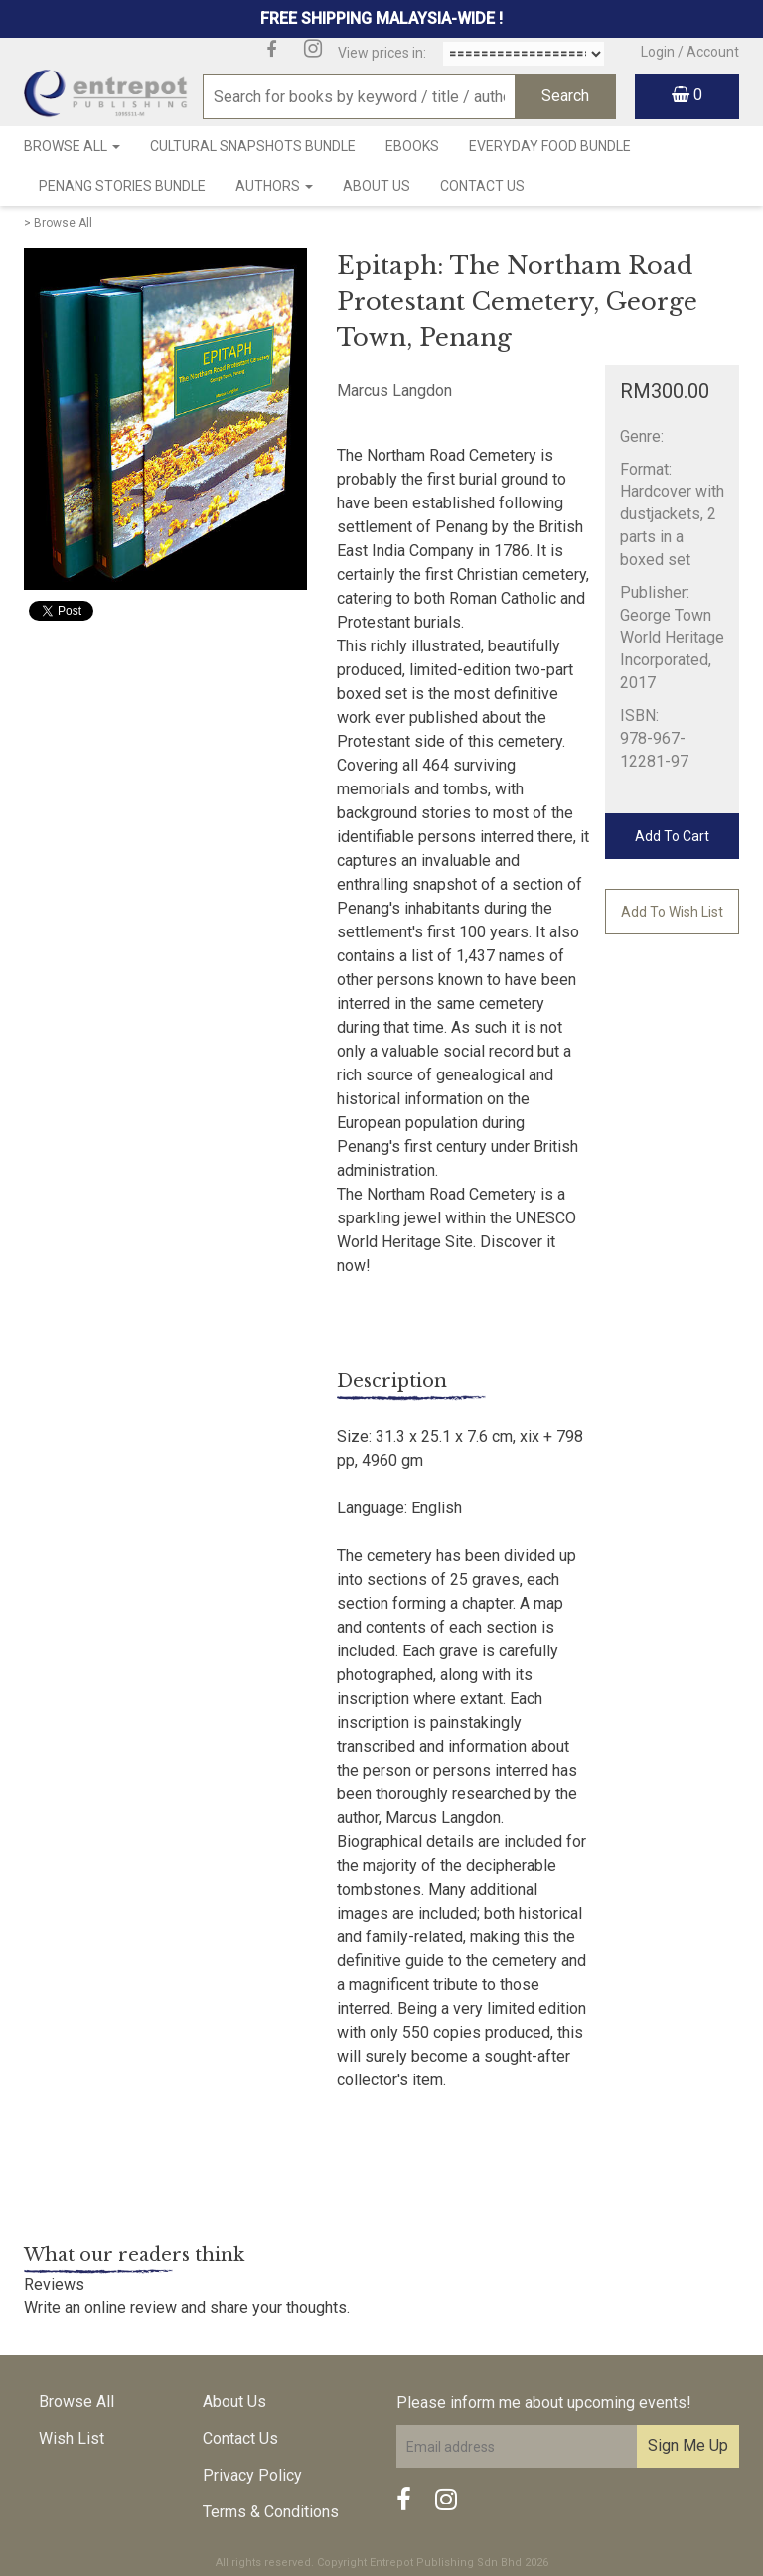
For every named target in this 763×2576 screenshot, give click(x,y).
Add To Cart (672, 836)
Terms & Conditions (271, 2512)
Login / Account (690, 52)
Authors (274, 186)
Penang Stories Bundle (122, 186)
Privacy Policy (252, 2475)
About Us (376, 186)
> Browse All (58, 223)
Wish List (71, 2438)
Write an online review (100, 2307)
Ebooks (412, 146)
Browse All (72, 146)
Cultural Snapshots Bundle (253, 146)
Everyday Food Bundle (550, 146)
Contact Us (482, 186)
